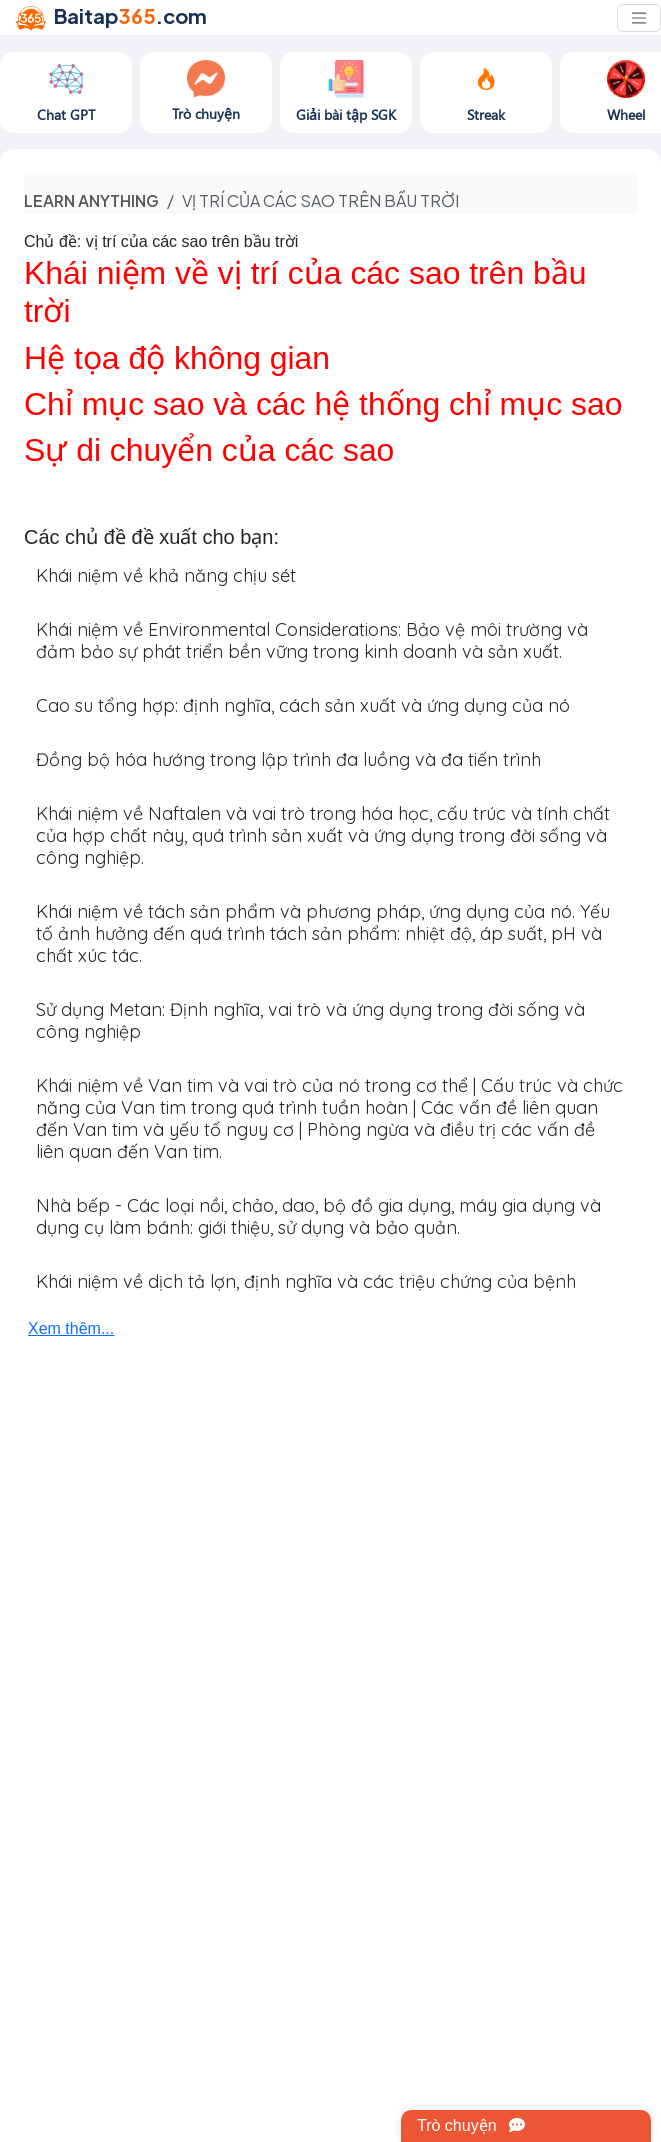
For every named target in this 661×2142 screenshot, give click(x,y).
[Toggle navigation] (639, 18)
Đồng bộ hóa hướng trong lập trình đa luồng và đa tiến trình (288, 759)
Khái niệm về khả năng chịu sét (166, 575)
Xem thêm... (71, 1328)
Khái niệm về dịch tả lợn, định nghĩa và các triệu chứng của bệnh (306, 1281)
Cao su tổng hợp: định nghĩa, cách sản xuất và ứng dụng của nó (303, 705)
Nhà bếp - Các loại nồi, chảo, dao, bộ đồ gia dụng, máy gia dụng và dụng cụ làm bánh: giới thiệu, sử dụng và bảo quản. (318, 1216)
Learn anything (91, 200)
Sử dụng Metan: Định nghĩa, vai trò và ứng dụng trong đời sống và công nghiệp (310, 1020)
